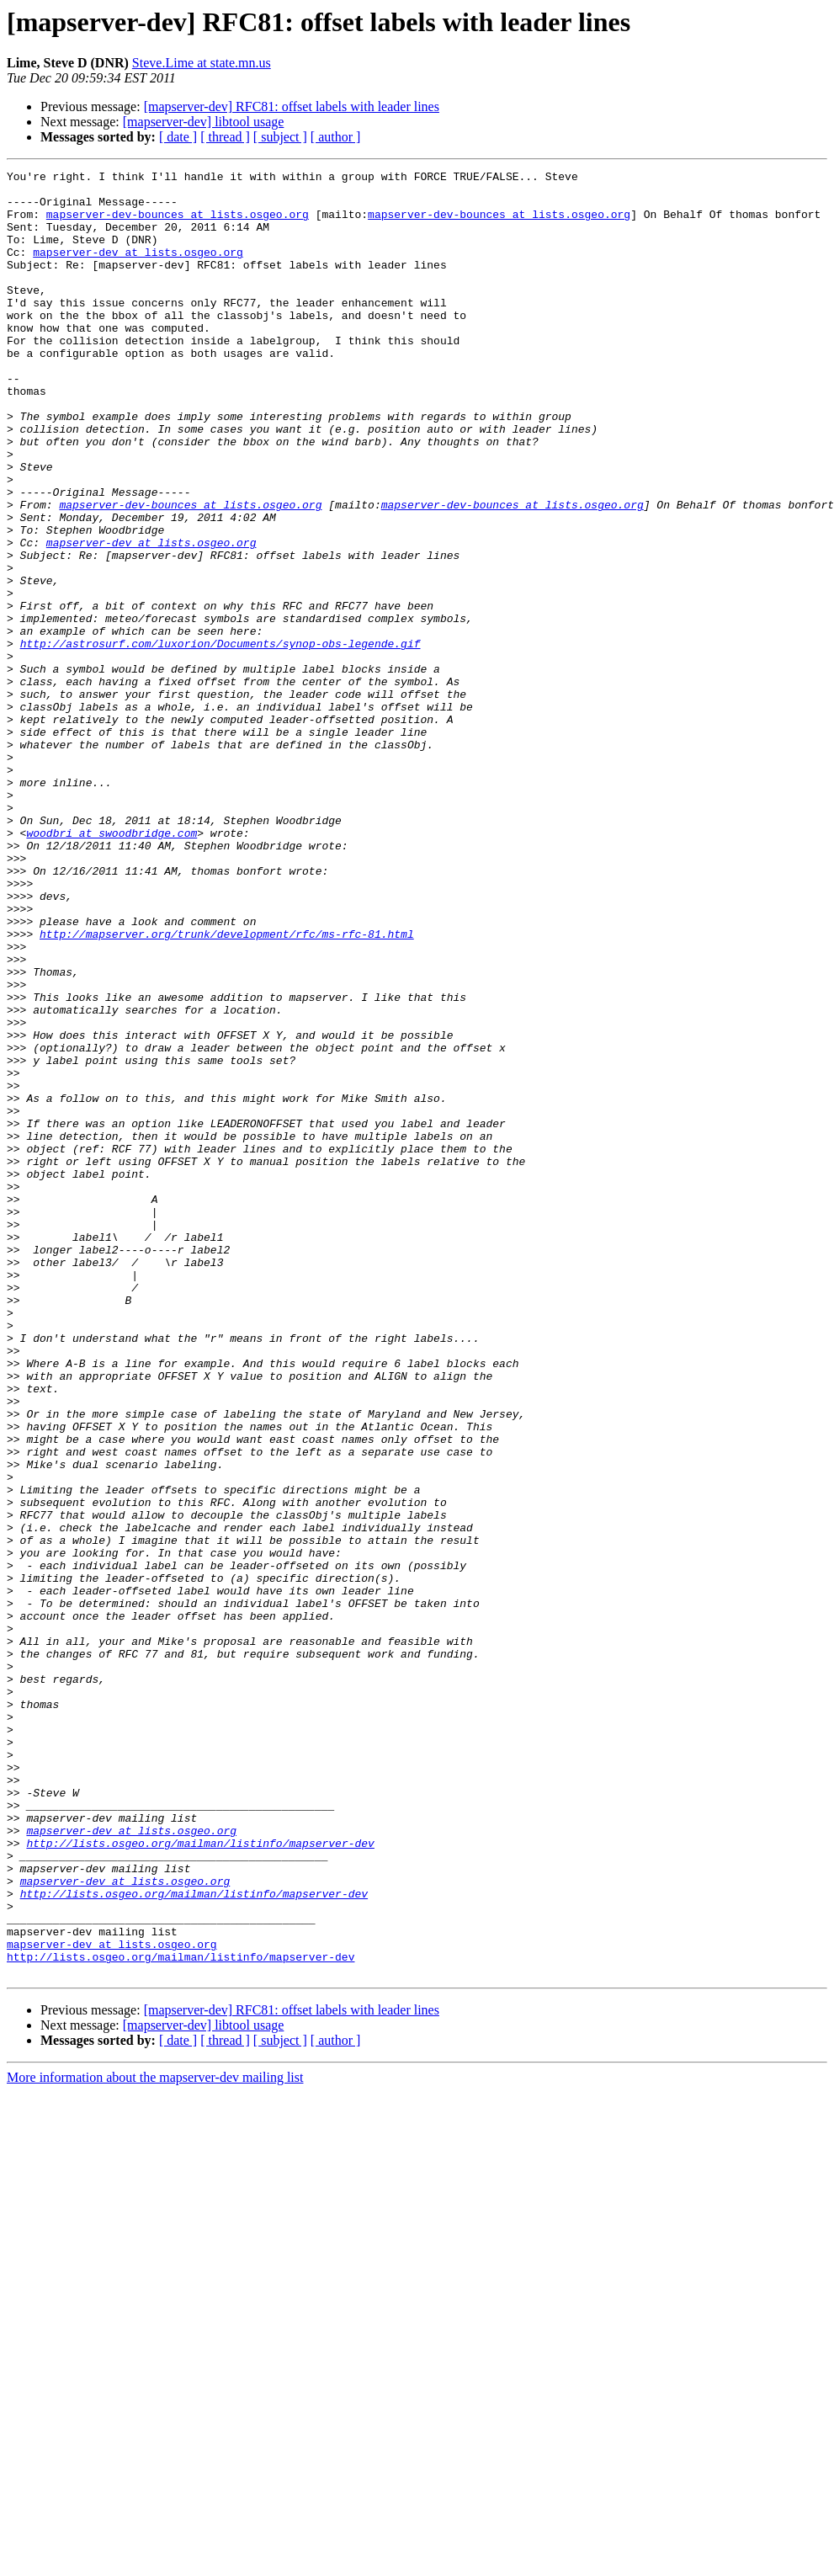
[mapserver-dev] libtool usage (203, 121)
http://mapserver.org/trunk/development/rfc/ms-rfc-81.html (227, 1087)
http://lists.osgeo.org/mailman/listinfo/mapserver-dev (200, 2178)
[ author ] (336, 137)
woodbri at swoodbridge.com (111, 966)
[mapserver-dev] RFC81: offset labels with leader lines (291, 106)
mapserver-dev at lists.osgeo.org (138, 269)
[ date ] (178, 137)
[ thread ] (225, 137)
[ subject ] (280, 137)
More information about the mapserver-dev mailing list (155, 2438)
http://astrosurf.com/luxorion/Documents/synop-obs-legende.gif (220, 739)
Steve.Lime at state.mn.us (201, 63)
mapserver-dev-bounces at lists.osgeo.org (177, 224)
